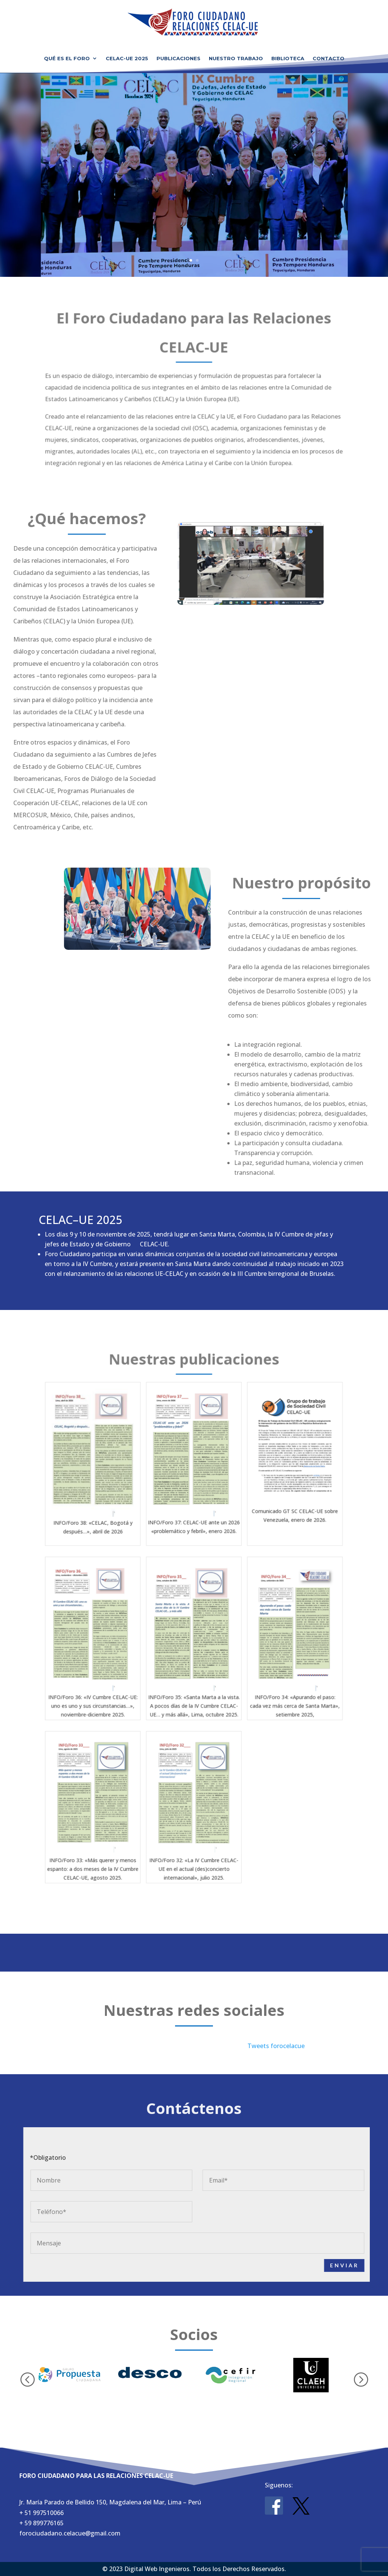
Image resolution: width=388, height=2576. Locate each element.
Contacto (328, 58)
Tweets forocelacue (276, 2046)
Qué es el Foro (67, 58)
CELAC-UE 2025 (127, 58)
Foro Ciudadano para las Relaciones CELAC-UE (194, 168)
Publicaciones (178, 58)
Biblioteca (287, 58)
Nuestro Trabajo (236, 58)
